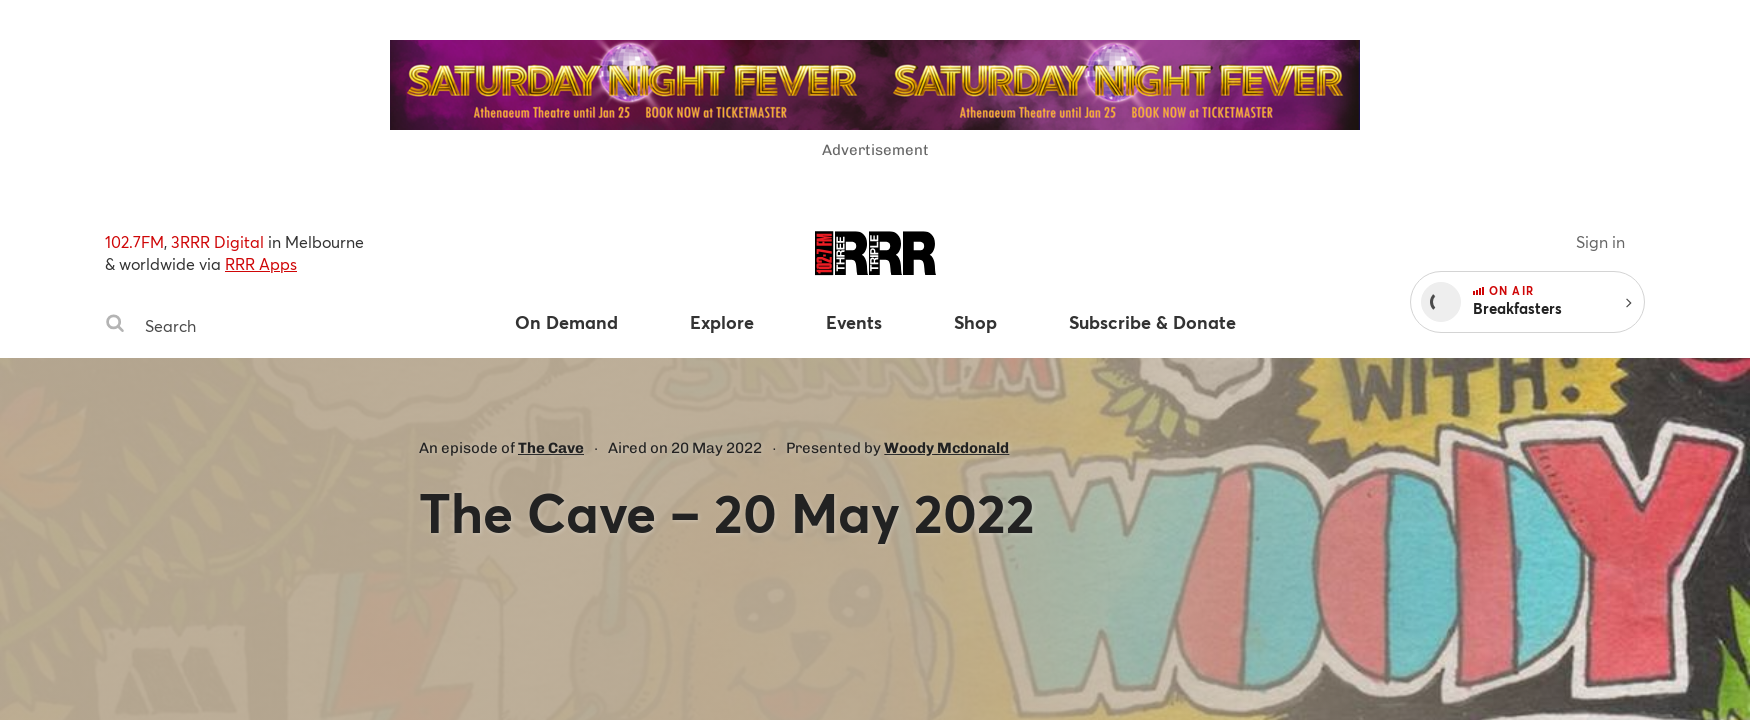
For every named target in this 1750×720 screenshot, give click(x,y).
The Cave (551, 448)
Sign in (1600, 241)
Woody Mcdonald (946, 448)
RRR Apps (261, 263)
